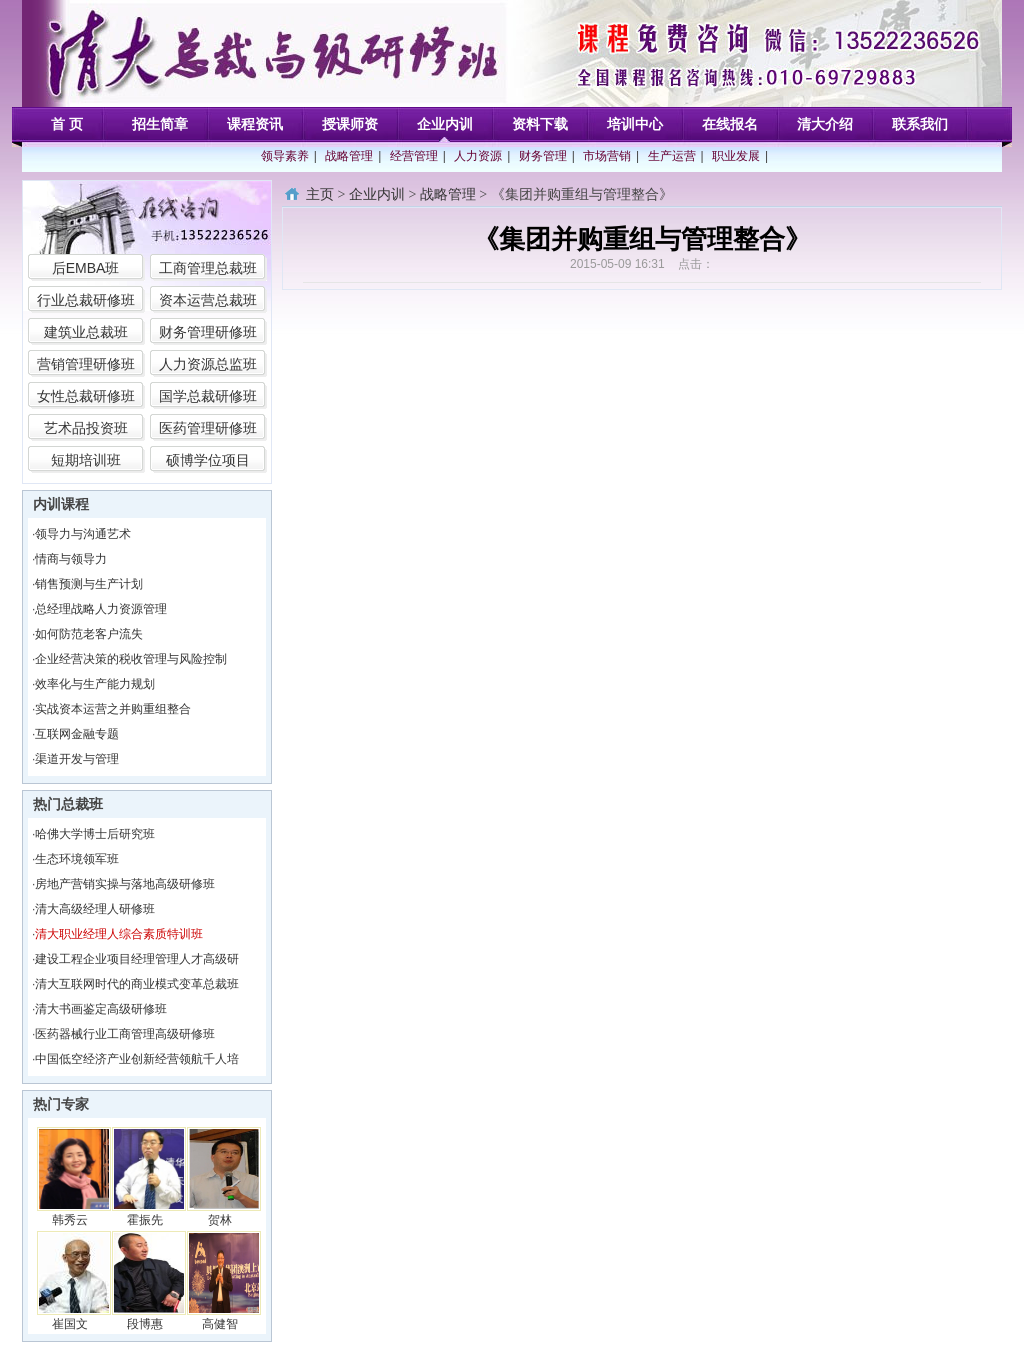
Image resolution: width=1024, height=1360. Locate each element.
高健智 (220, 1324)
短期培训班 (86, 460)
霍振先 (145, 1220)
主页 (320, 194)
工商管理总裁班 (208, 268)
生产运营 (672, 156)
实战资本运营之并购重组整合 (113, 709)
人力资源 (478, 156)
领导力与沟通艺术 (83, 534)
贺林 (220, 1220)
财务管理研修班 (208, 332)
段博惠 (145, 1324)
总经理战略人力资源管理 (101, 609)
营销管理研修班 (86, 364)
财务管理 (543, 156)
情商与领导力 (71, 559)
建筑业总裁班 (86, 332)
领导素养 (285, 156)
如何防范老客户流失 (89, 634)
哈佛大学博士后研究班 (95, 834)
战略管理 (349, 156)
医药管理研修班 (208, 428)
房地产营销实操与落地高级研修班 (125, 884)
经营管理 (414, 156)
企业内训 (377, 194)
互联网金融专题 (77, 734)
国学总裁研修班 (208, 396)
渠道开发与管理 (77, 759)
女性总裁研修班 (86, 396)
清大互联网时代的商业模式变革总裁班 (137, 984)
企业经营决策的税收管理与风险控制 (131, 659)
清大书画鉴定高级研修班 (101, 1009)
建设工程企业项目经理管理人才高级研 (137, 959)
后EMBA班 (86, 268)
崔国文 (70, 1324)
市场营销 (607, 156)
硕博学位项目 (208, 460)
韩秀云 (70, 1220)
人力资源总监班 (208, 364)
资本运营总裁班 (208, 300)
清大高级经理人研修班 (95, 909)
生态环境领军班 (77, 859)
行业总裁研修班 (86, 300)
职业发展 (736, 156)
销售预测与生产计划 (89, 584)
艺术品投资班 (86, 428)
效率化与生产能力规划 (95, 684)
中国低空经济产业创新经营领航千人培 (137, 1059)
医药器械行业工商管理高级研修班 (125, 1034)
